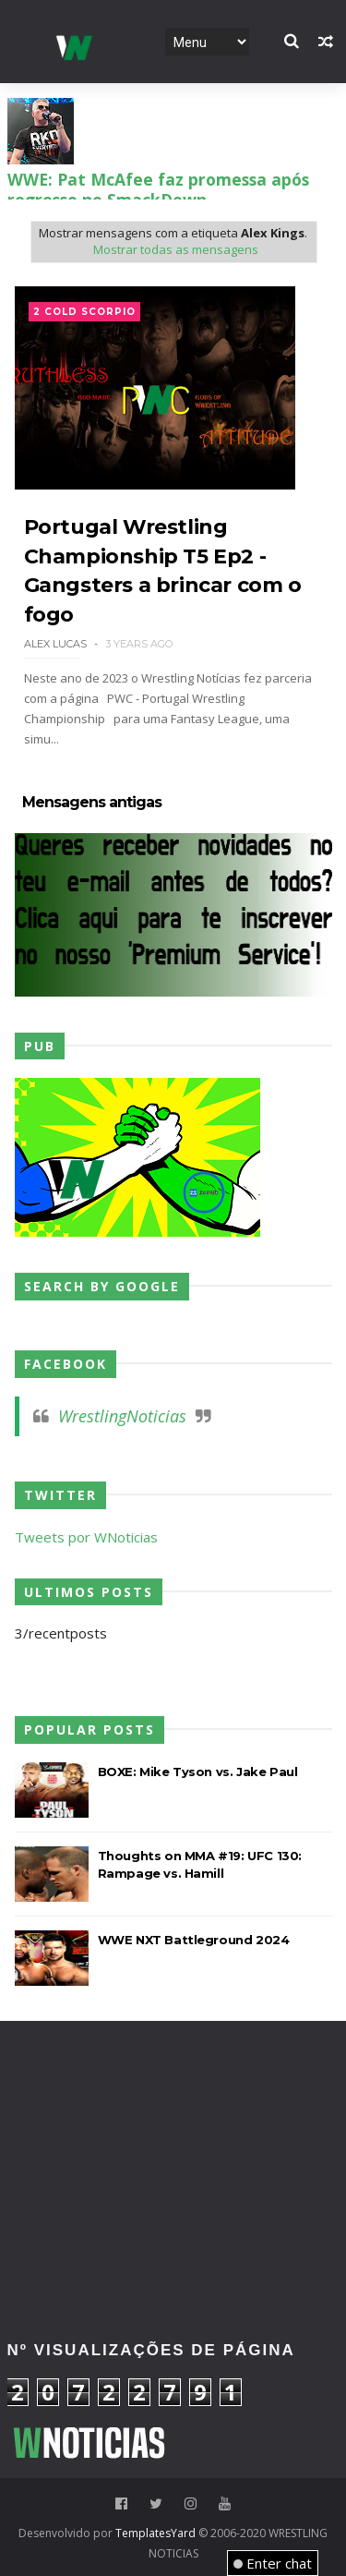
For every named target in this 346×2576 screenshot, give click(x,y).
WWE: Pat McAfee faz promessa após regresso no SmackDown (158, 189)
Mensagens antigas (91, 802)
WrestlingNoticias (122, 1416)
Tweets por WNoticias (86, 1537)
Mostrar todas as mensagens (175, 249)
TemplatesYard (155, 2533)
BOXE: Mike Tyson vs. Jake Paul (198, 1771)
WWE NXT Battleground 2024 (194, 1939)
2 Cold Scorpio (84, 312)
